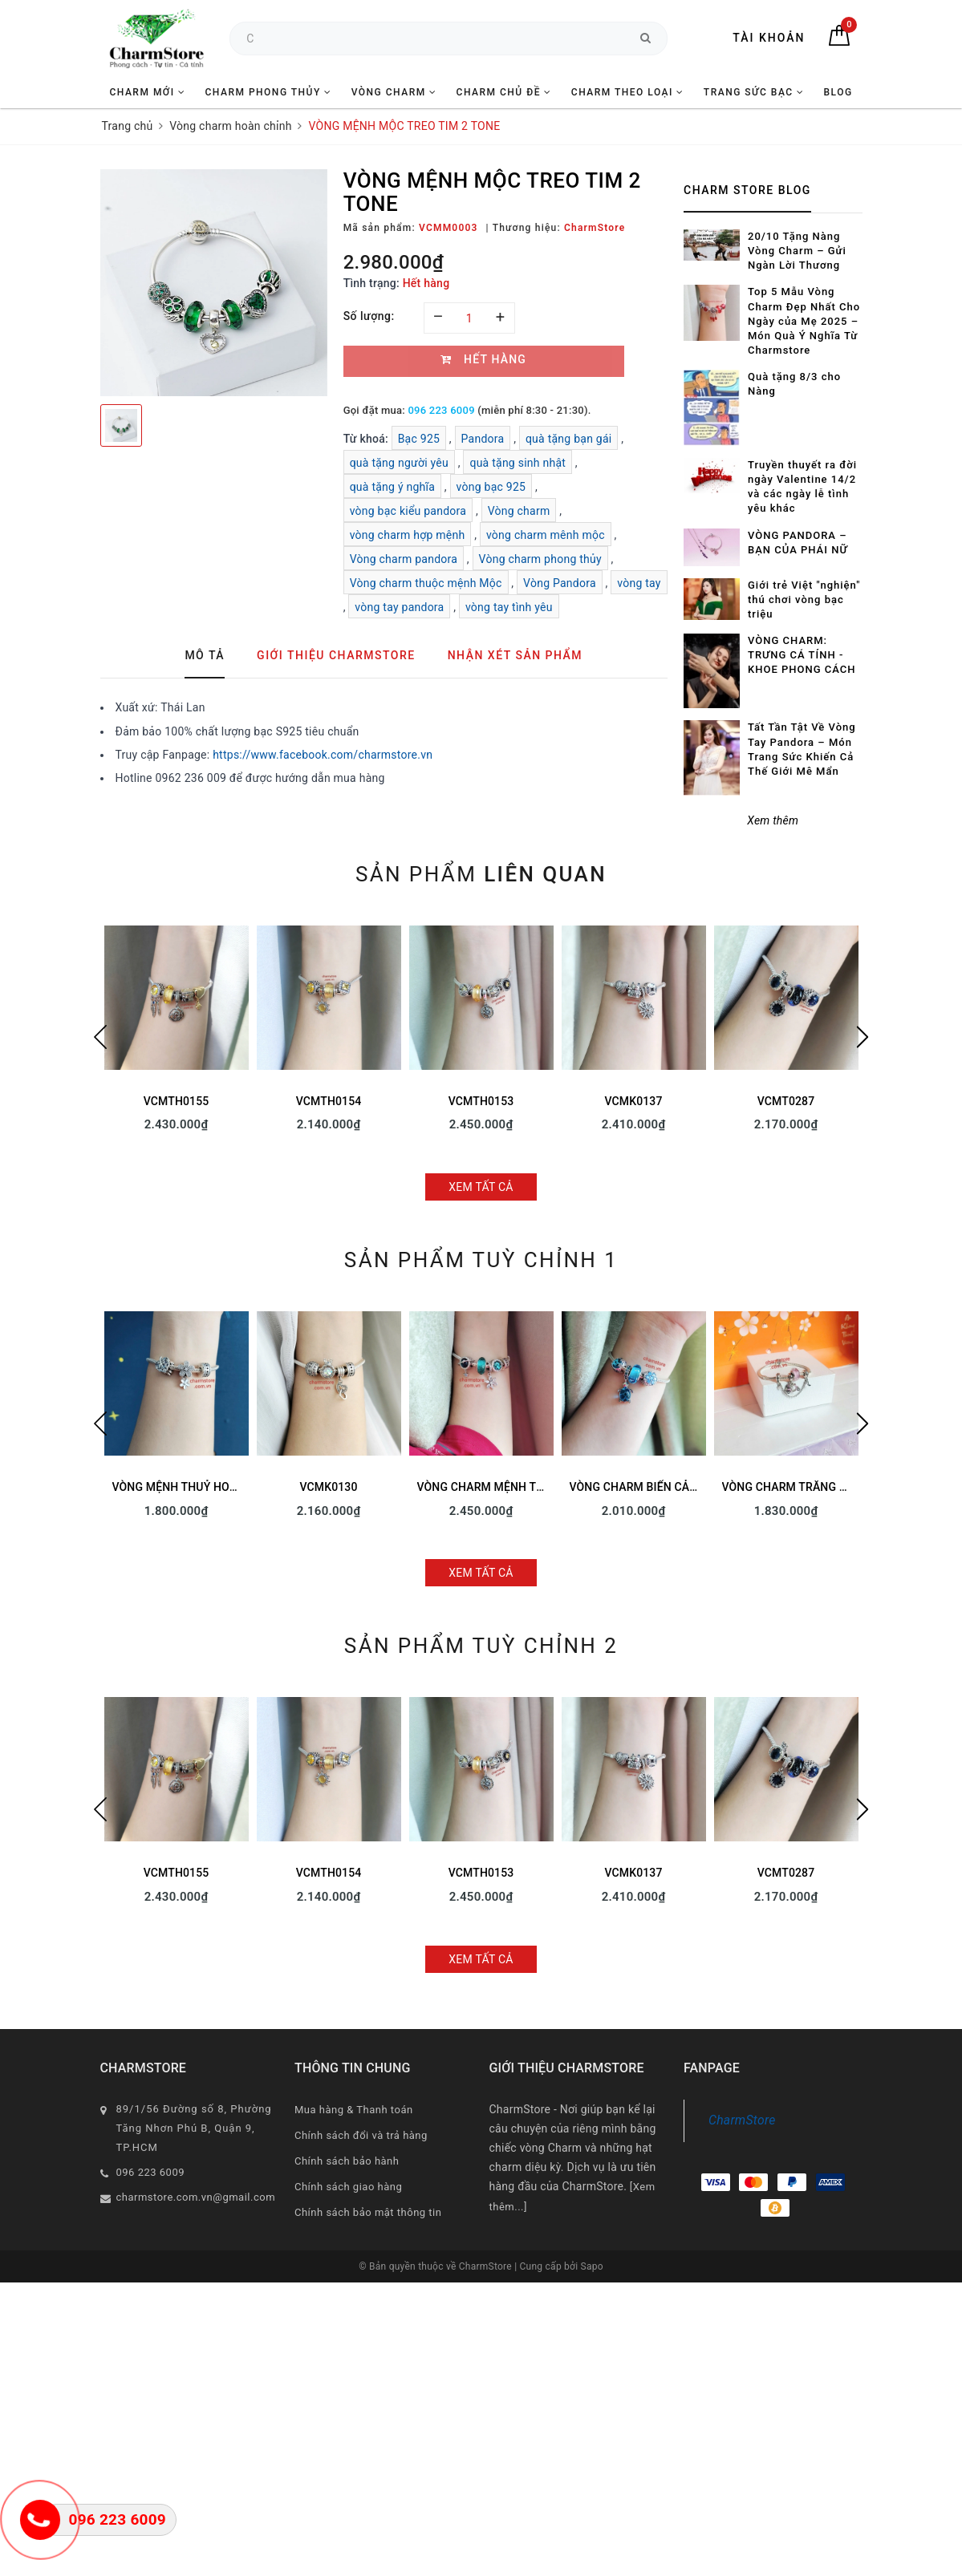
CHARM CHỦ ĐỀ (504, 92)
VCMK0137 (633, 1101)
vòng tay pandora (399, 607)
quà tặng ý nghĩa (393, 486)
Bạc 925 (419, 438)
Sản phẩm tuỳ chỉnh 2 (481, 1646)
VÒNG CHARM (394, 92)
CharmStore (742, 2120)
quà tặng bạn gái (569, 438)
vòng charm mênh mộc (545, 535)
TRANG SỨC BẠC (754, 92)
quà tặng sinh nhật (517, 462)
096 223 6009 (441, 410)
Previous (100, 1037)
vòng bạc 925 (491, 486)
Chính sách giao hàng (348, 2187)
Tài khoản (769, 37)
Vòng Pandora (559, 583)
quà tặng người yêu (399, 462)
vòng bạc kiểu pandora (408, 510)
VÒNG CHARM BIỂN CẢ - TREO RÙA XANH (678, 1486)
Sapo (592, 2266)
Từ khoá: (367, 438)
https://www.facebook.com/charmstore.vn (322, 754)
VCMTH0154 (329, 1101)
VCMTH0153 (481, 1101)
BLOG (837, 92)
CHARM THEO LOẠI (627, 92)
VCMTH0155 (176, 1101)
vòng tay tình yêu (509, 607)
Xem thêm (772, 820)
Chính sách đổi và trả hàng (361, 2135)
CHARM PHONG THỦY (268, 92)
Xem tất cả (481, 1187)
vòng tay (638, 583)
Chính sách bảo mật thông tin (367, 2212)
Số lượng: (369, 316)
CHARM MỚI (147, 92)
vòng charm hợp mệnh (407, 535)
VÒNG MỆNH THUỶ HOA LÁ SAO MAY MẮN (223, 1486)
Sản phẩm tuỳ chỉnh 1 (481, 1260)
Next (862, 1037)
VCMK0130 (328, 1486)
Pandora (483, 438)
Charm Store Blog (747, 190)
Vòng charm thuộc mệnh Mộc (426, 583)
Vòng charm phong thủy (540, 559)
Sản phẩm (481, 874)
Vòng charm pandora (403, 559)
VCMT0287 (786, 1101)
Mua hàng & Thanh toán (353, 2110)
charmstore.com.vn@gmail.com (196, 2197)
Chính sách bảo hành (346, 2161)
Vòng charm (519, 510)
